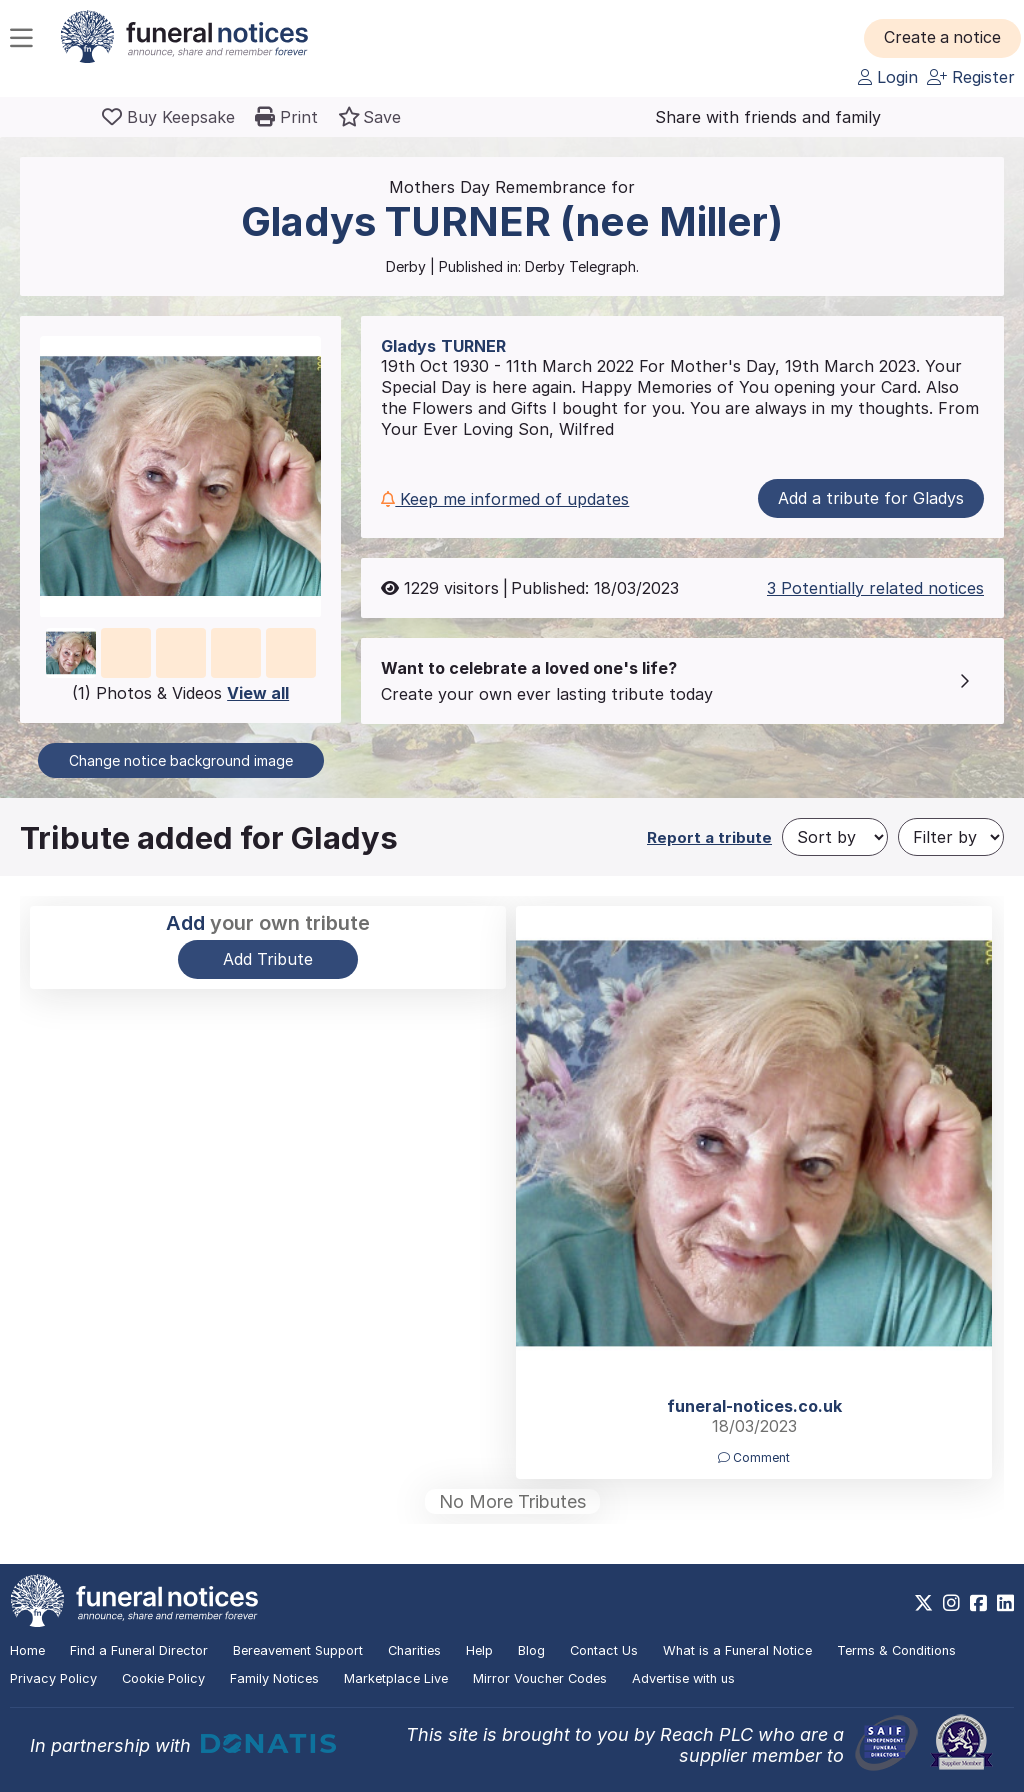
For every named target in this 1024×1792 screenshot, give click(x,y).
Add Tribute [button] (268, 959)
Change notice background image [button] (181, 760)
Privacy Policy (53, 1678)
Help (479, 1650)
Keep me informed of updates (505, 499)
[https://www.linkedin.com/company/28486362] (1005, 1603)
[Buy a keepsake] (168, 117)
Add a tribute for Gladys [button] (871, 498)
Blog (531, 1650)
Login (888, 77)
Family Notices (274, 1678)
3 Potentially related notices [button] (875, 588)
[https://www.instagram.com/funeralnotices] (951, 1603)
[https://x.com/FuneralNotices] (923, 1603)
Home (27, 1650)
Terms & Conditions (896, 1650)
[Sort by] (835, 837)
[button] (943, 38)
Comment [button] (754, 1457)
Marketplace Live (396, 1678)
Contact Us (604, 1650)
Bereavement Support (298, 1650)
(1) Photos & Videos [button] (180, 693)
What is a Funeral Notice (737, 1650)
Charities (414, 1650)
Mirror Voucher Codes (540, 1678)
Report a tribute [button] (709, 837)
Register (971, 77)
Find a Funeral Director (139, 1650)
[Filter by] (951, 837)
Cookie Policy (163, 1678)
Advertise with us (683, 1678)
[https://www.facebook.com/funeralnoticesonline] (978, 1603)
